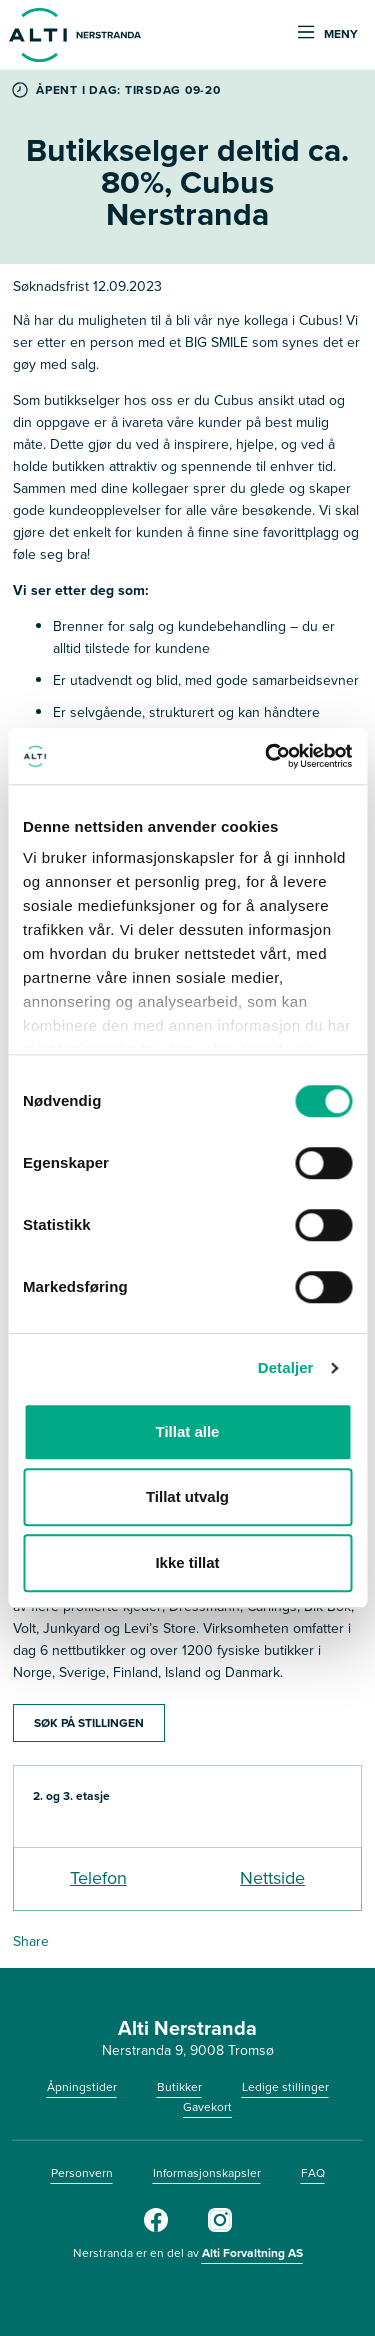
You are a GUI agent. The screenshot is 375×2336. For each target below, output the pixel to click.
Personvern (82, 2173)
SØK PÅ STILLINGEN (89, 1723)
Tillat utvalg (187, 1496)
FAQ (313, 2173)
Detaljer (286, 1367)
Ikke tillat (187, 1562)
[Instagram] (220, 2228)
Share (31, 1941)
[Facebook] (156, 2228)
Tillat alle (188, 1431)
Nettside (272, 1878)
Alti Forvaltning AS (252, 2253)
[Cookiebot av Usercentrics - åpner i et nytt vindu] (267, 756)
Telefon (98, 1878)
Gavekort (207, 2107)
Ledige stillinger (285, 2087)
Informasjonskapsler (207, 2173)
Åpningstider (82, 2087)
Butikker (179, 2087)
